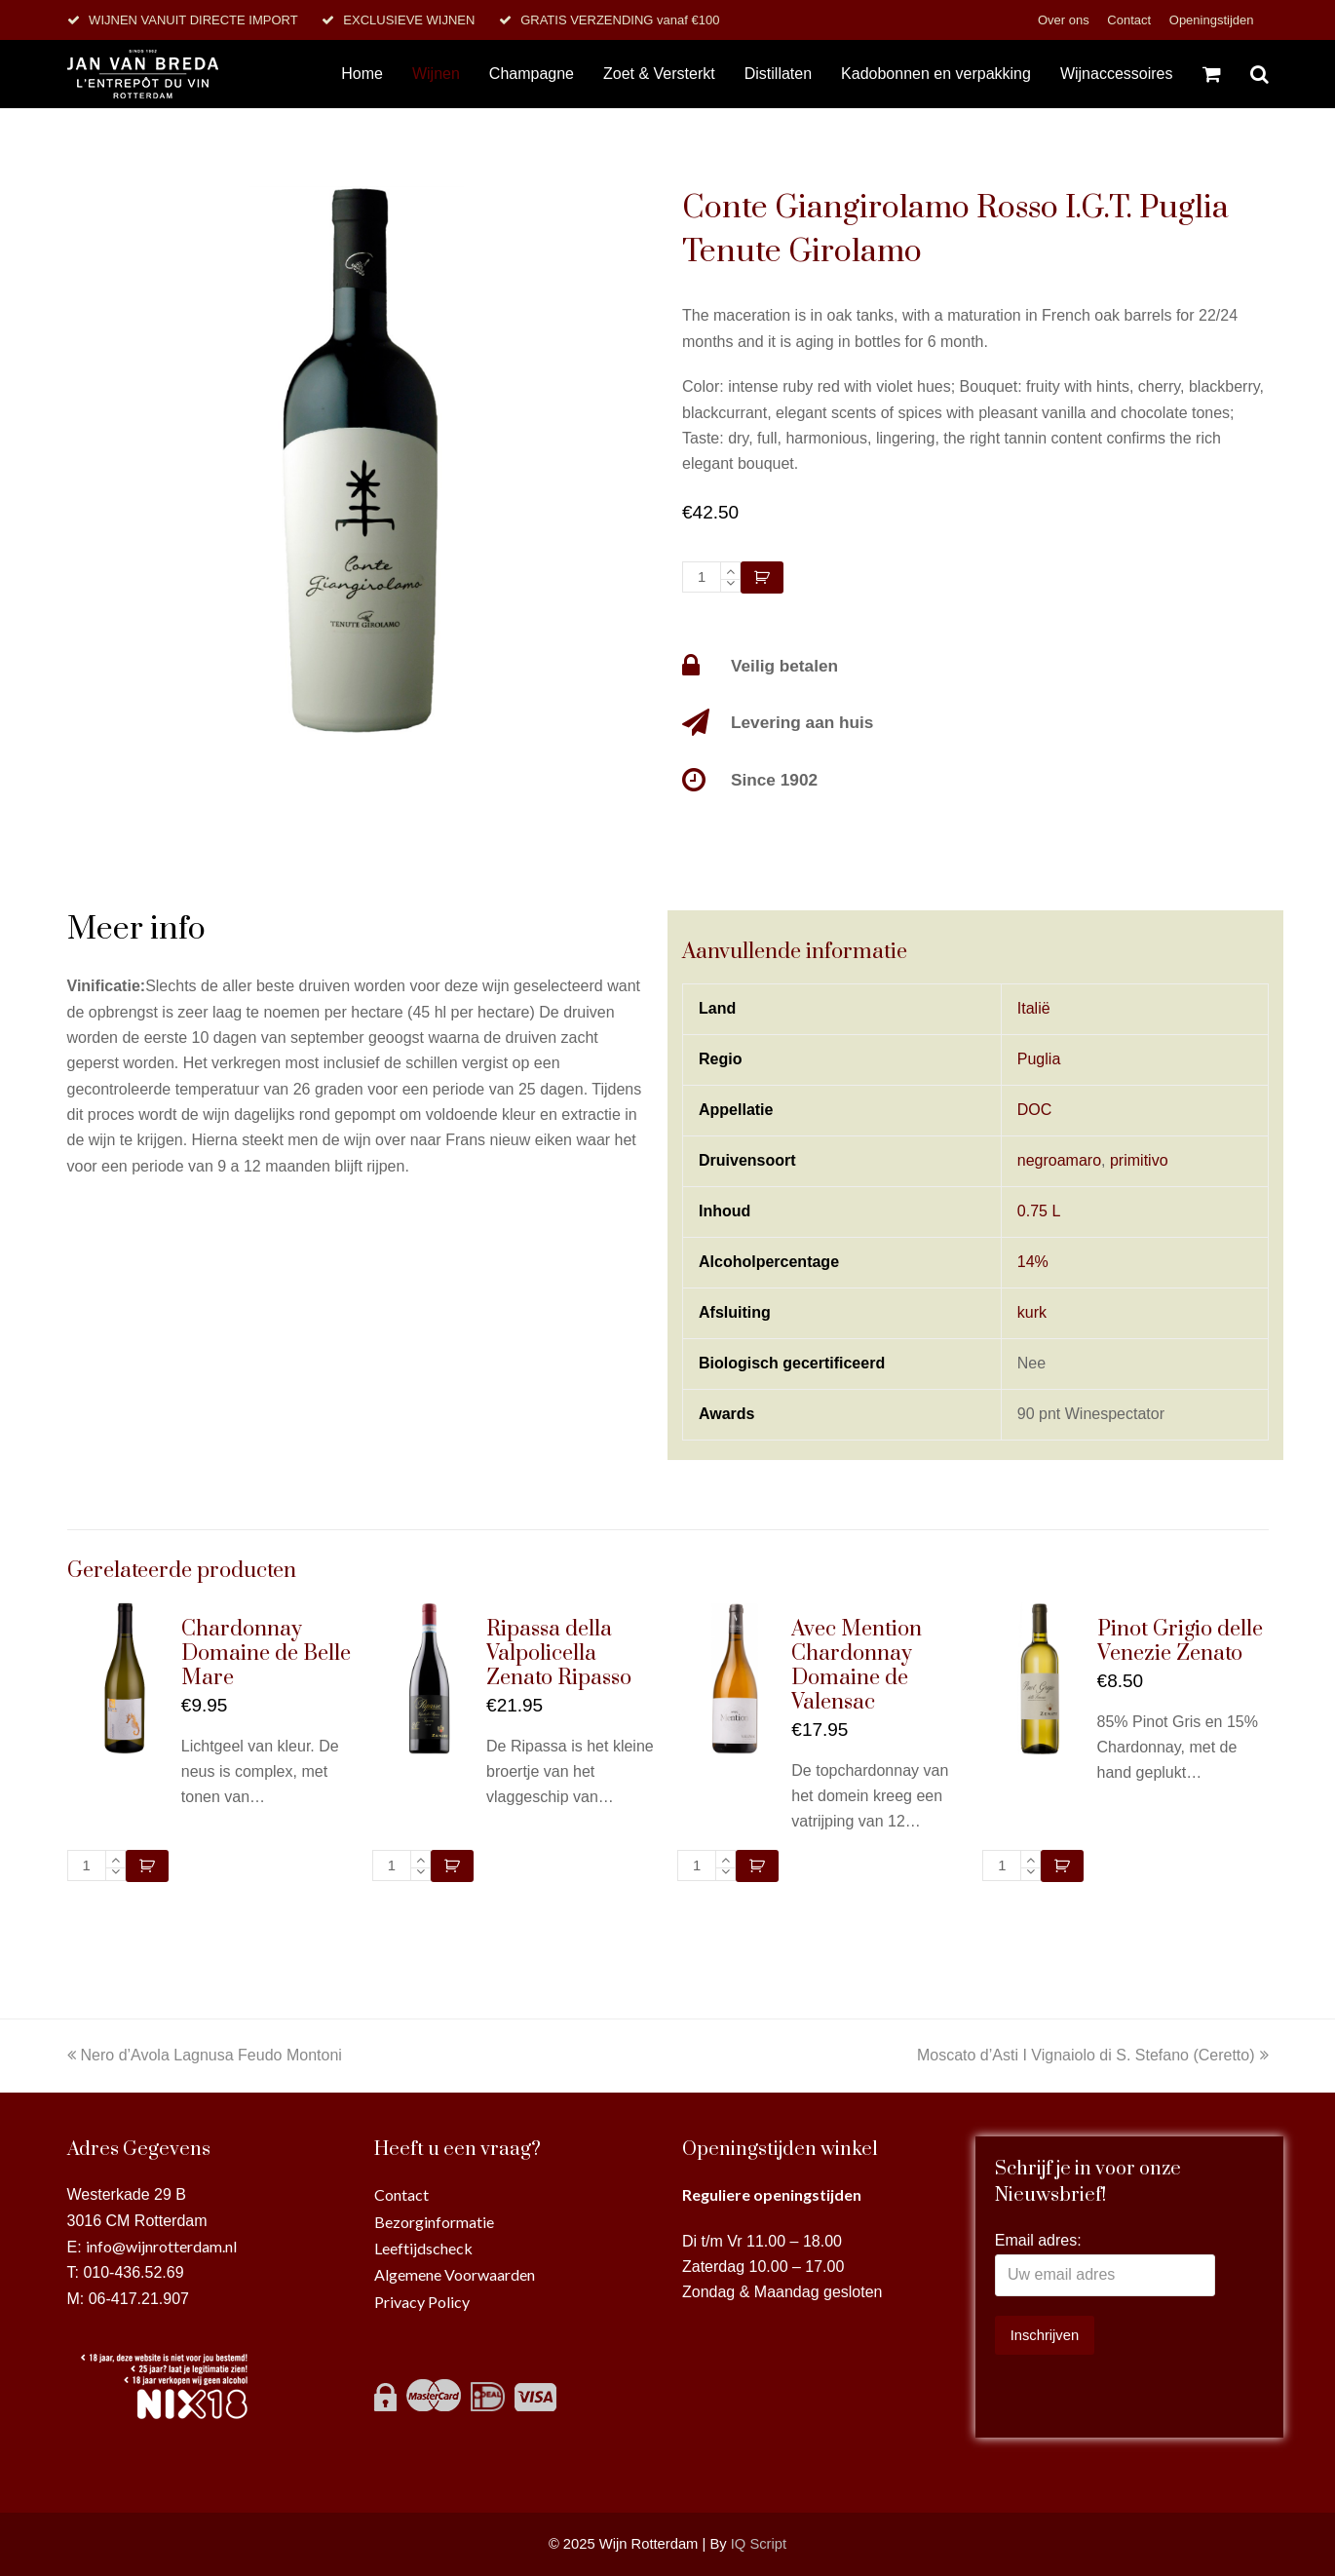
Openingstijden (1211, 20)
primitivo (1139, 1160)
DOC (1034, 1109)
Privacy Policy (422, 2301)
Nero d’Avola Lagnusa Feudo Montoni (204, 2055)
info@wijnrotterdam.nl (161, 2246)
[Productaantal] (701, 577)
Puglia (1038, 1059)
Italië (1033, 1008)
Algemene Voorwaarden (454, 2274)
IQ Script (758, 2544)
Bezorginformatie (434, 2221)
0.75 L (1038, 1211)
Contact (1130, 20)
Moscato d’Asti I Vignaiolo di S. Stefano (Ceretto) (1093, 2055)
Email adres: (1038, 2240)
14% (1033, 1261)
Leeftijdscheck (423, 2248)
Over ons (1065, 20)
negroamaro (1059, 1160)
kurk (1032, 1312)
